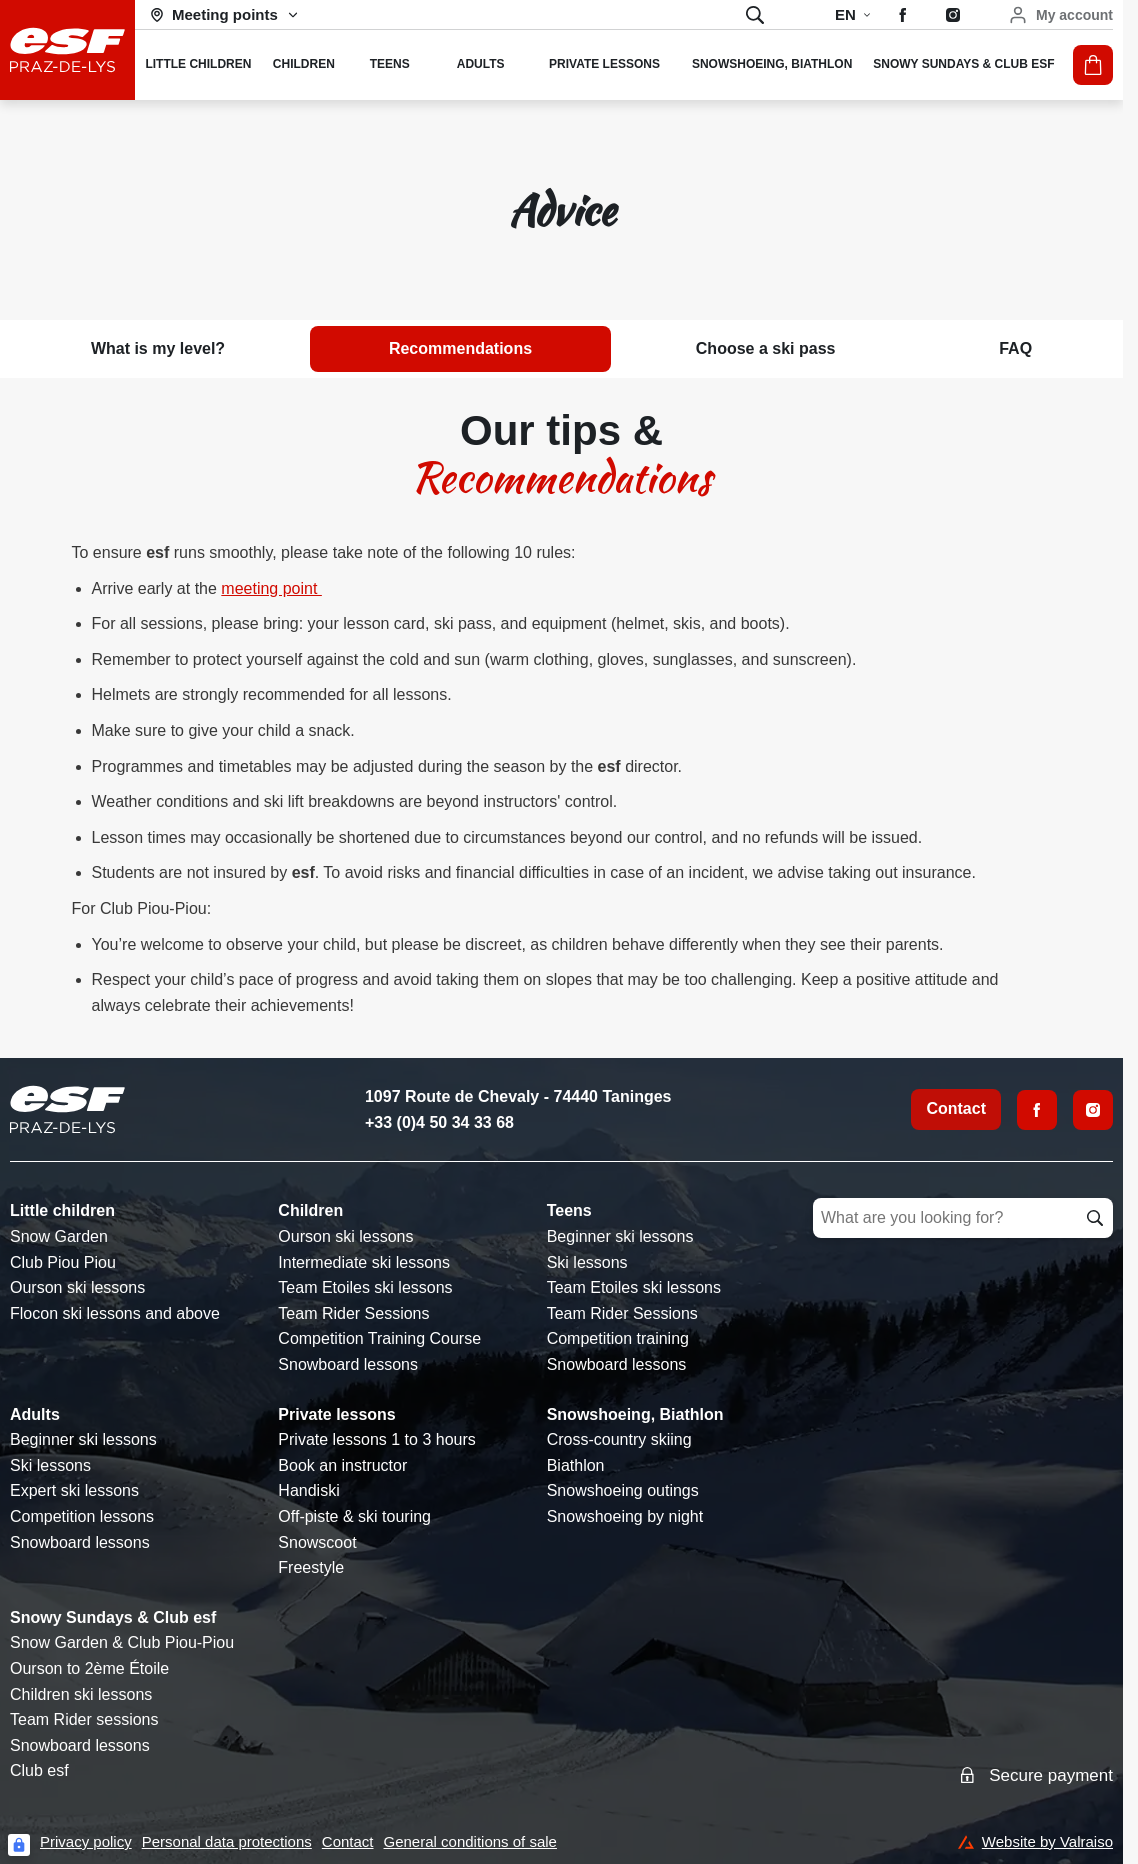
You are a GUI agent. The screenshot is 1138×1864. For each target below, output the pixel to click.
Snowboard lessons (348, 1364)
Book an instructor (342, 1465)
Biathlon (576, 1465)
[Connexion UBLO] (19, 1845)
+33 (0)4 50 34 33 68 (439, 1122)
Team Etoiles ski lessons (365, 1287)
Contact (956, 1108)
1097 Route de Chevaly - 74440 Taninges (518, 1096)
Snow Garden (59, 1236)
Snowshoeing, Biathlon (635, 1414)
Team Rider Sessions (353, 1313)
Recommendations (460, 348)
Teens (569, 1210)
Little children (62, 1210)
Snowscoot (317, 1542)
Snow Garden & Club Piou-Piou (122, 1642)
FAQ (1015, 348)
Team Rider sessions (84, 1719)
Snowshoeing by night (625, 1516)
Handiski (308, 1490)
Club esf (39, 1770)
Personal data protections (227, 1841)
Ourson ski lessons (77, 1287)
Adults (35, 1414)
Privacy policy (86, 1841)
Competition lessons (82, 1516)
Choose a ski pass (766, 348)
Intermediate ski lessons (364, 1262)
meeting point (271, 588)
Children (310, 1210)
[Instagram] (1093, 1110)
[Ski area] (225, 14)
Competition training (618, 1338)
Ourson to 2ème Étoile (89, 1668)
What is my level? (158, 348)
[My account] (1060, 15)
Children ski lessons (81, 1694)
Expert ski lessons (74, 1490)
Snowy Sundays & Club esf (113, 1617)
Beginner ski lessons (620, 1236)
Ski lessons (587, 1262)
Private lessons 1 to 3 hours (376, 1439)
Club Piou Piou (63, 1262)
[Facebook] (1037, 1110)
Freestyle (311, 1567)
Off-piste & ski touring (354, 1516)
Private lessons (336, 1414)
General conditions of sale (470, 1841)
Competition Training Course (379, 1338)
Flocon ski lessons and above (115, 1313)
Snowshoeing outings (623, 1490)
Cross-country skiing (619, 1439)
